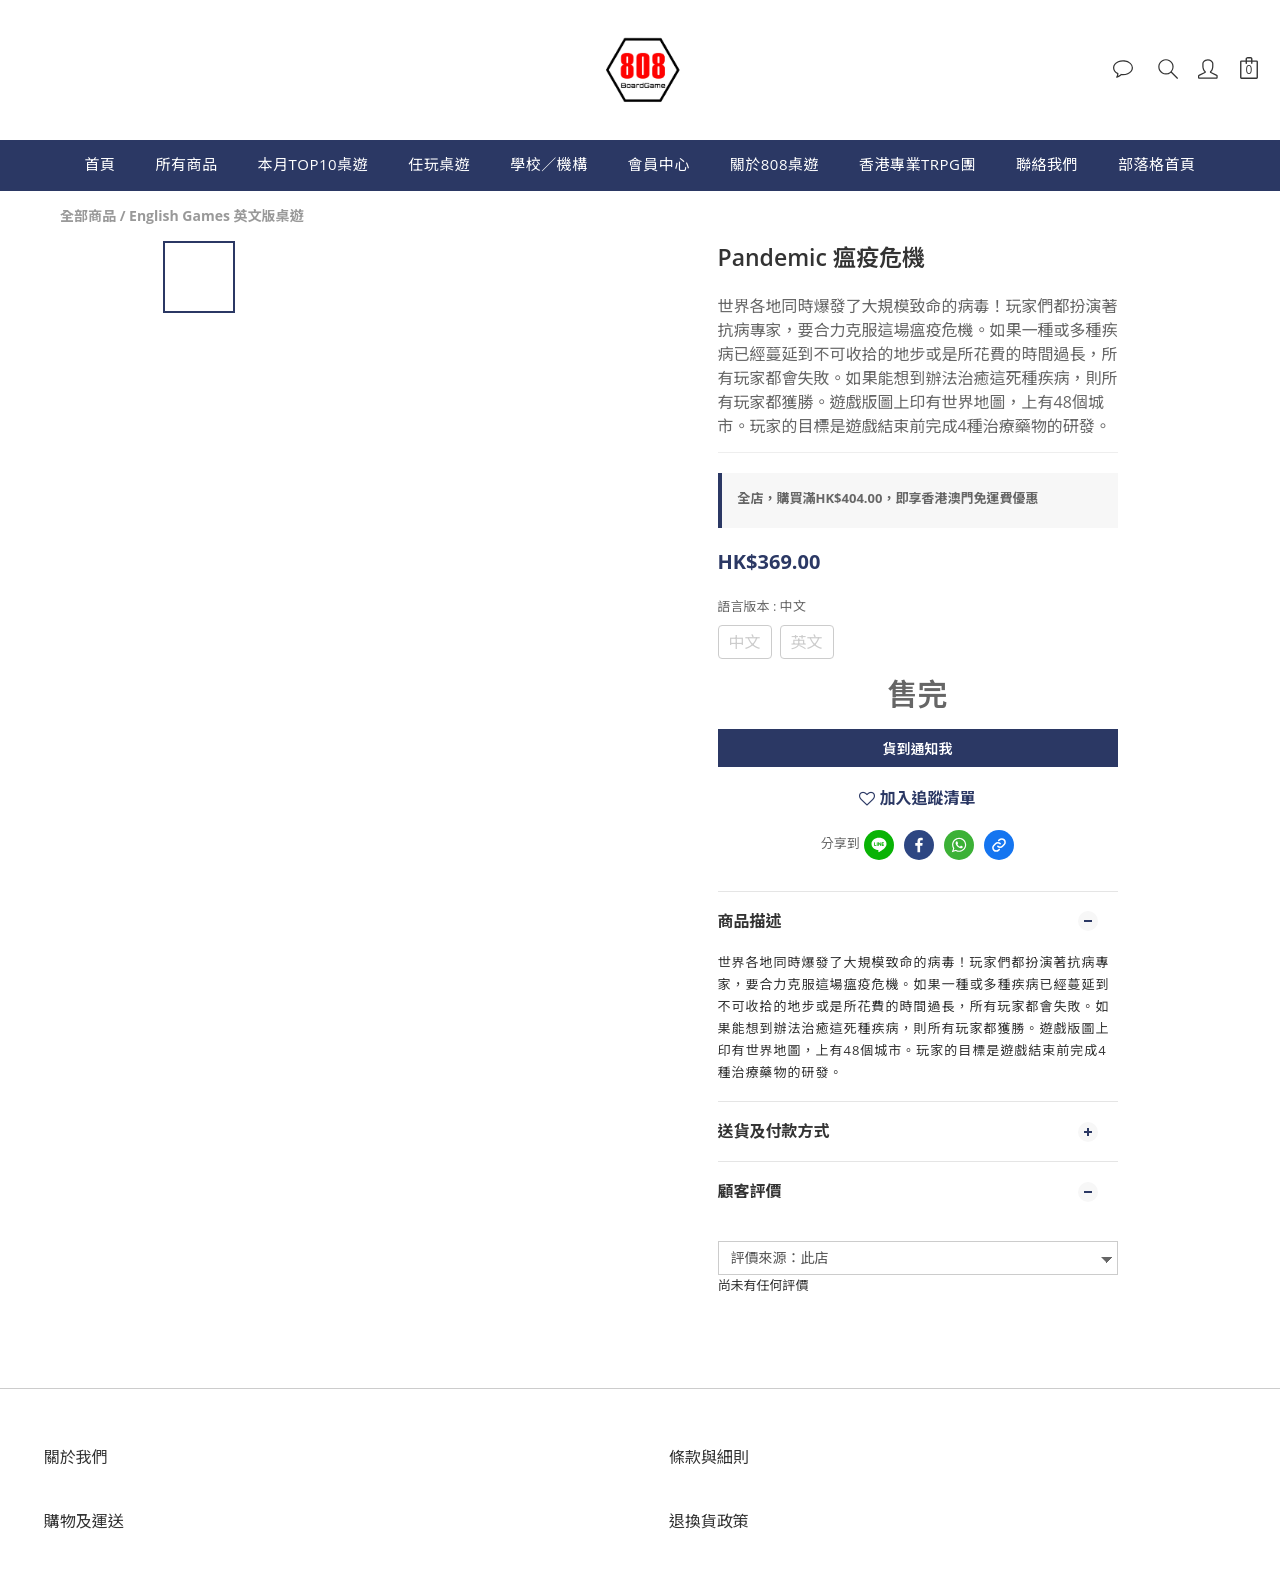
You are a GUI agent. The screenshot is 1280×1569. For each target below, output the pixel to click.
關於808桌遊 (774, 164)
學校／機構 (549, 164)
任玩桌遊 (439, 164)
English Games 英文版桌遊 (216, 215)
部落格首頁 (1157, 164)
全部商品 (88, 215)
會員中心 (659, 164)
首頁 (100, 164)
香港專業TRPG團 (917, 164)
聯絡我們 (1047, 164)
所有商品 (187, 164)
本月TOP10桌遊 (313, 164)
